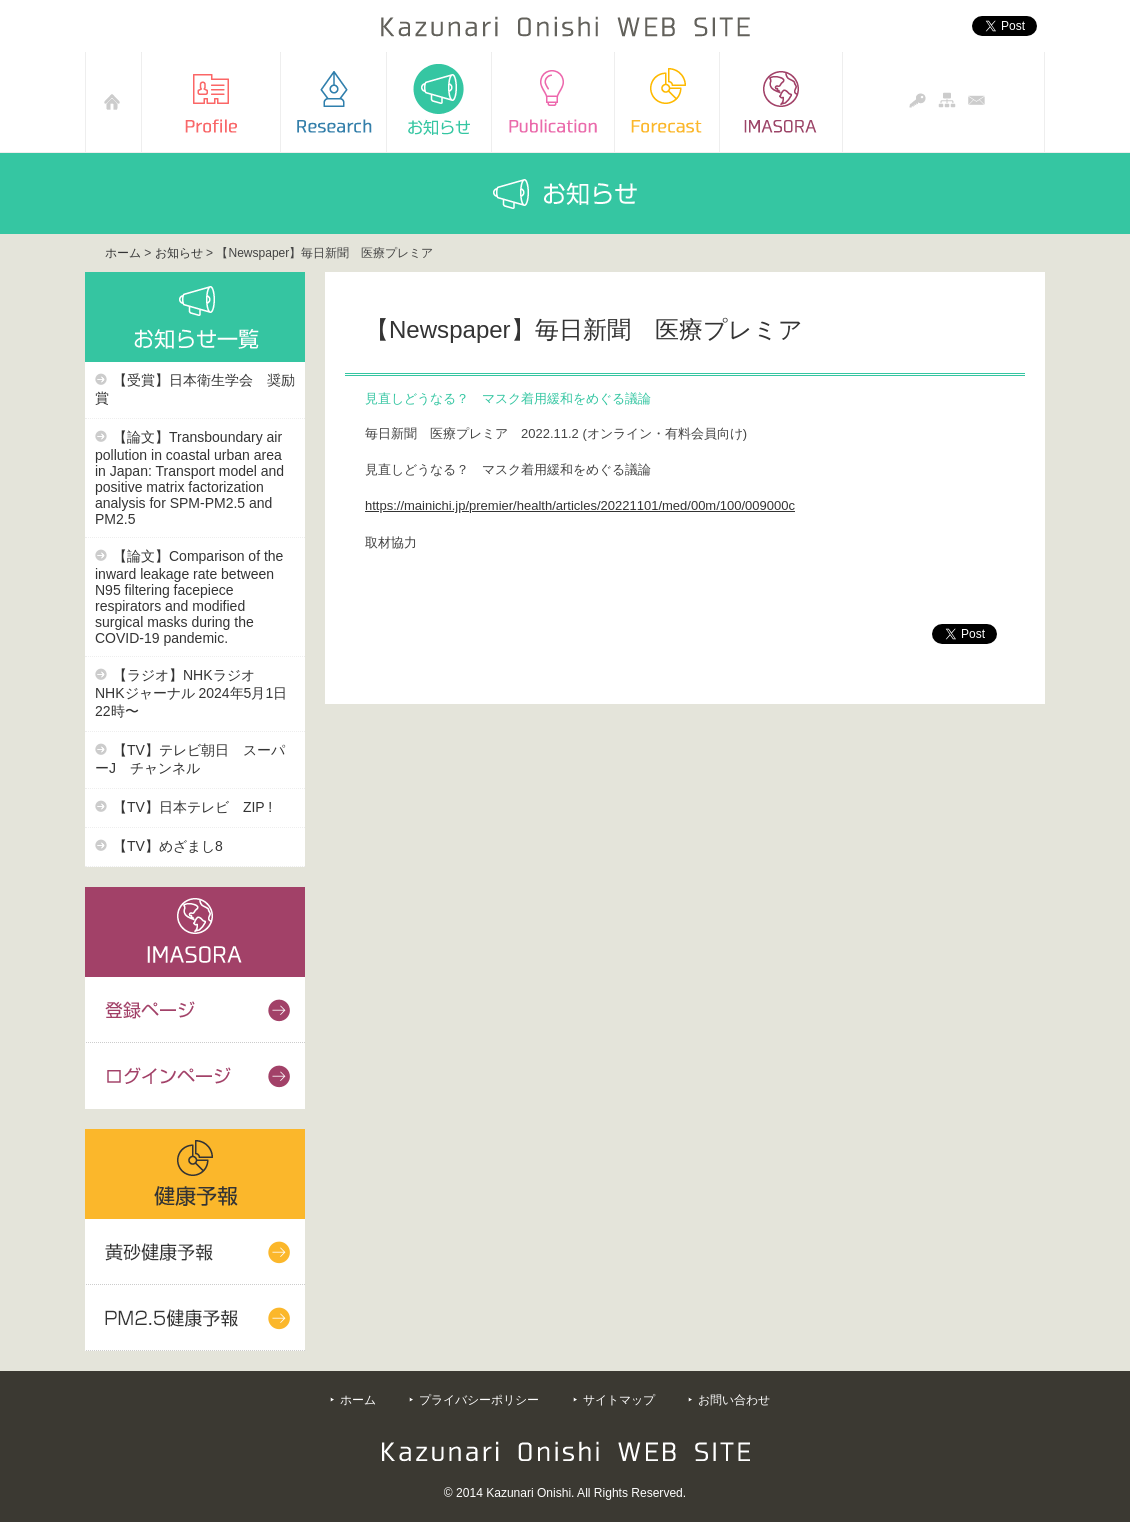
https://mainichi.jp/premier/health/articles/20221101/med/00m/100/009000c (580, 505)
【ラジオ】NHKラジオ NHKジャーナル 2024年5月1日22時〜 (191, 693)
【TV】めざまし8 (168, 846)
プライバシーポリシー (479, 1400)
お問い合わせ (734, 1400)
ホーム (123, 253)
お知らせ (179, 253)
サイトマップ (619, 1400)
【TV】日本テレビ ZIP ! (192, 807)
